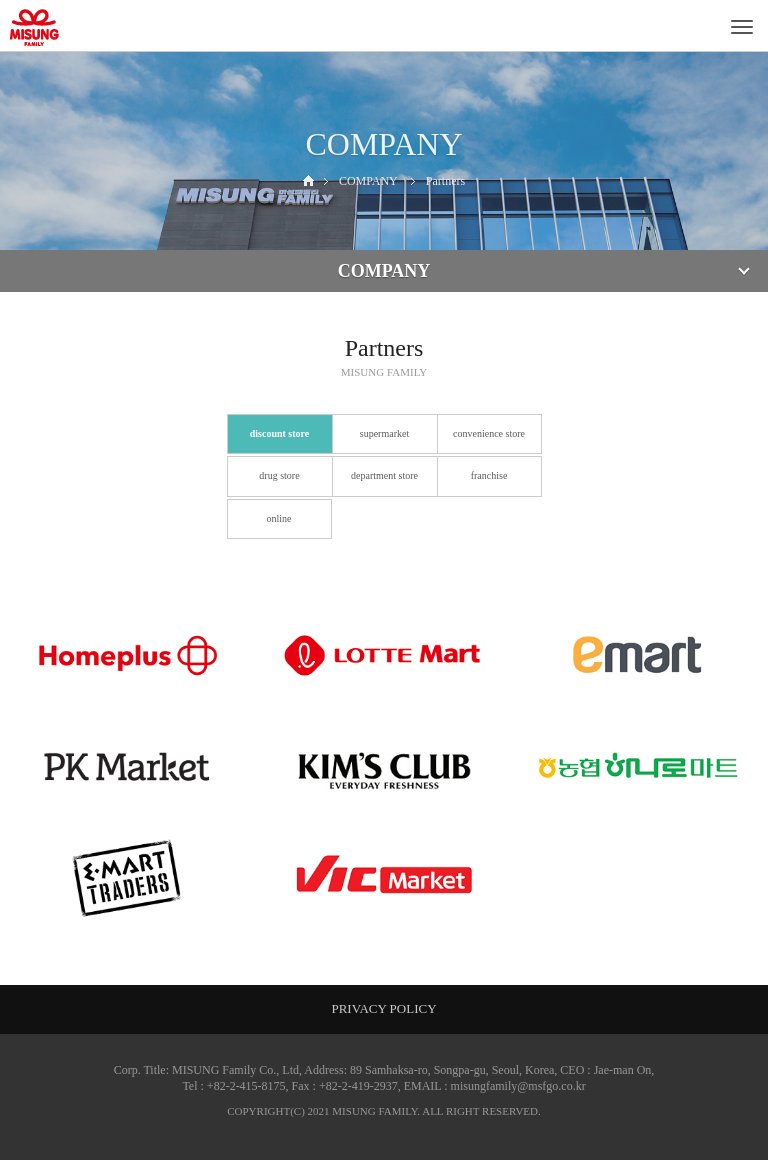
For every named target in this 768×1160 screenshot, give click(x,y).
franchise (489, 475)
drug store (279, 475)
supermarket (384, 433)
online (279, 518)
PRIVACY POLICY (383, 1008)
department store (384, 475)
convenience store (489, 433)
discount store (280, 433)
